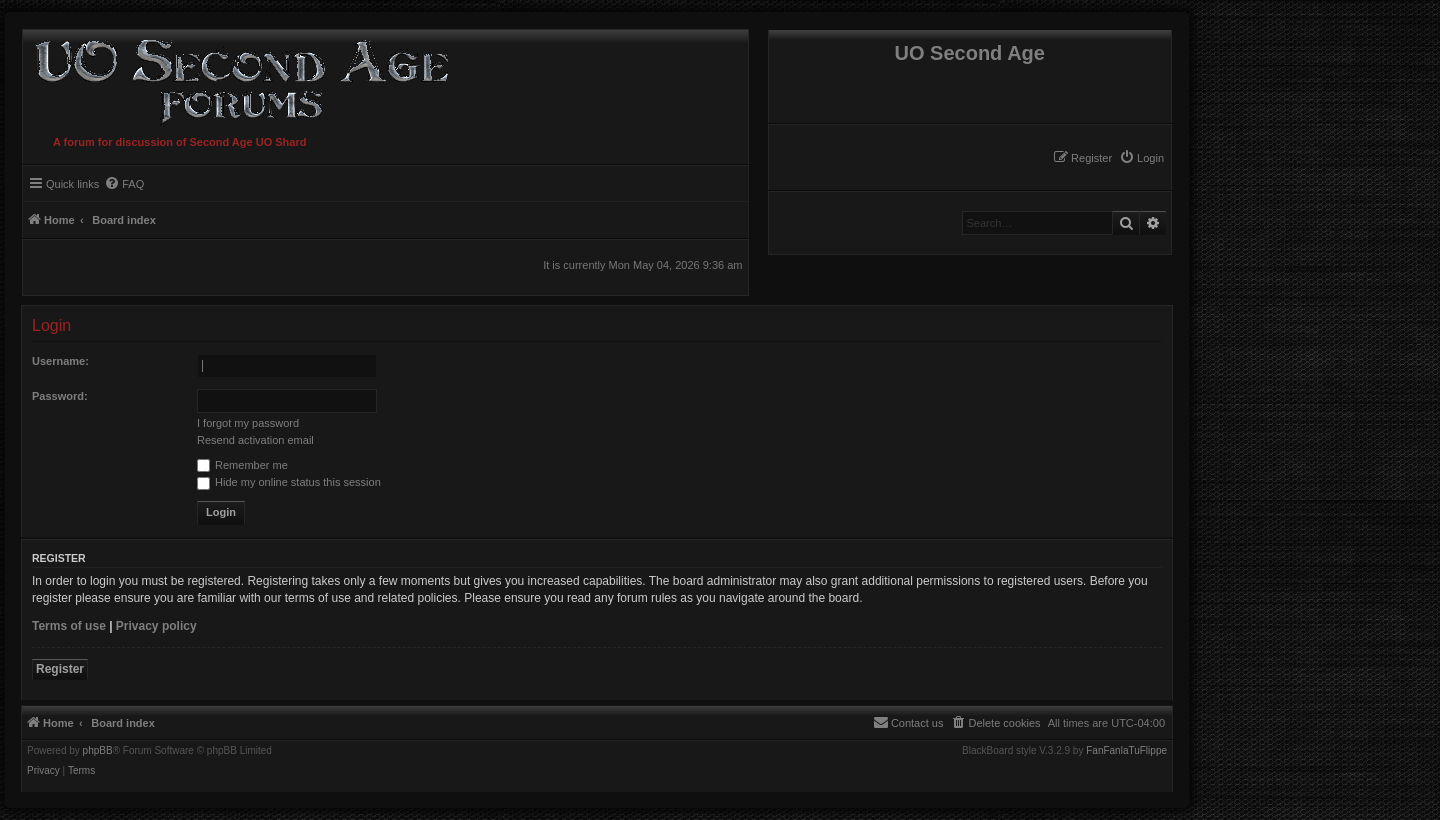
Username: (60, 361)
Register (60, 669)
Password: (60, 396)
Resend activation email (255, 440)
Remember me (242, 465)
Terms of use (69, 626)
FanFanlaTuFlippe (1126, 751)
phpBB (98, 751)
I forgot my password (248, 423)
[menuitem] (1141, 158)
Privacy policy (156, 626)
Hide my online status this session (289, 482)
